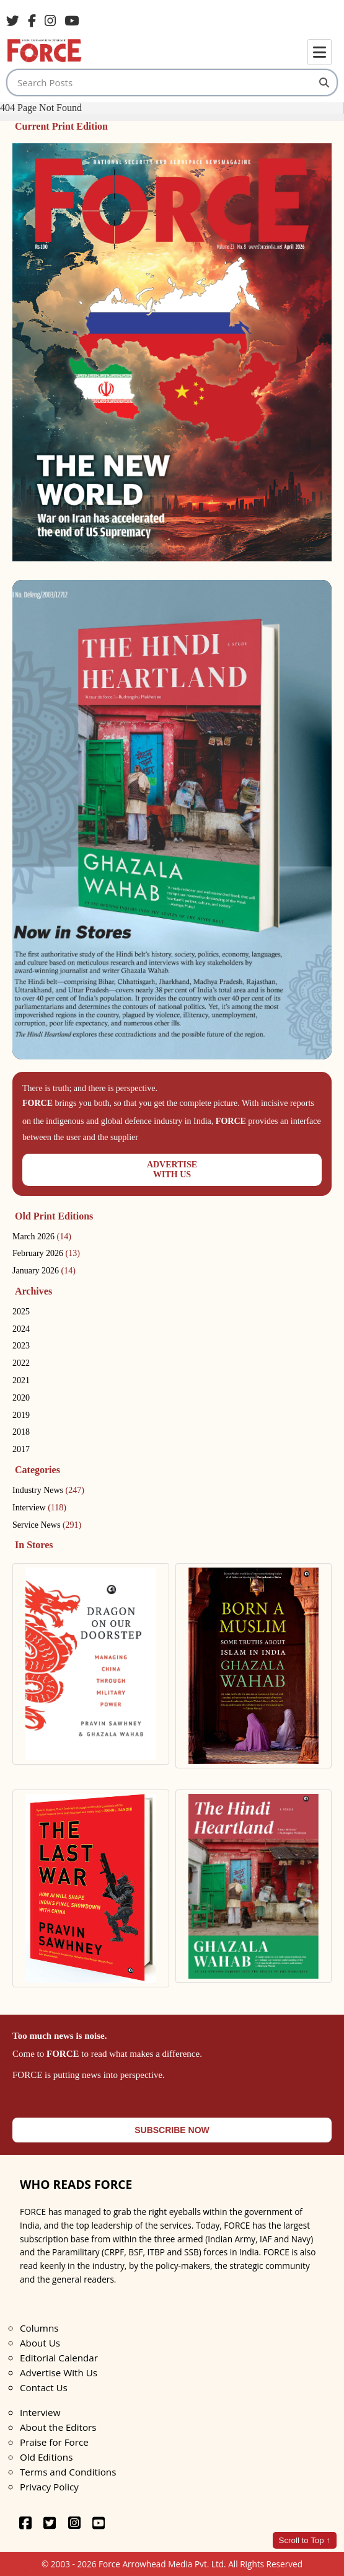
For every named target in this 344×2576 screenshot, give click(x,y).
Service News (46, 1525)
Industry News (48, 1490)
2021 (21, 1380)
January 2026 (44, 1270)
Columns (39, 2328)
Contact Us (44, 2387)
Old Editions (46, 2457)
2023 (21, 1345)
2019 (21, 1415)
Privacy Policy (49, 2486)
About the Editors (58, 2427)
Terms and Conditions (68, 2472)
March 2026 (41, 1236)
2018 (21, 1432)
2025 (21, 1311)
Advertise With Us (58, 2372)
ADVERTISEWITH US (172, 1169)
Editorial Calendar (59, 2357)
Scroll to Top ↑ (304, 2540)
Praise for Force (54, 2442)
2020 (21, 1397)
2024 (21, 1329)
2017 (21, 1449)
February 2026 (46, 1253)
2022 (21, 1363)
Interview (39, 1507)
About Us (40, 2343)
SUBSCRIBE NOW (172, 2130)
